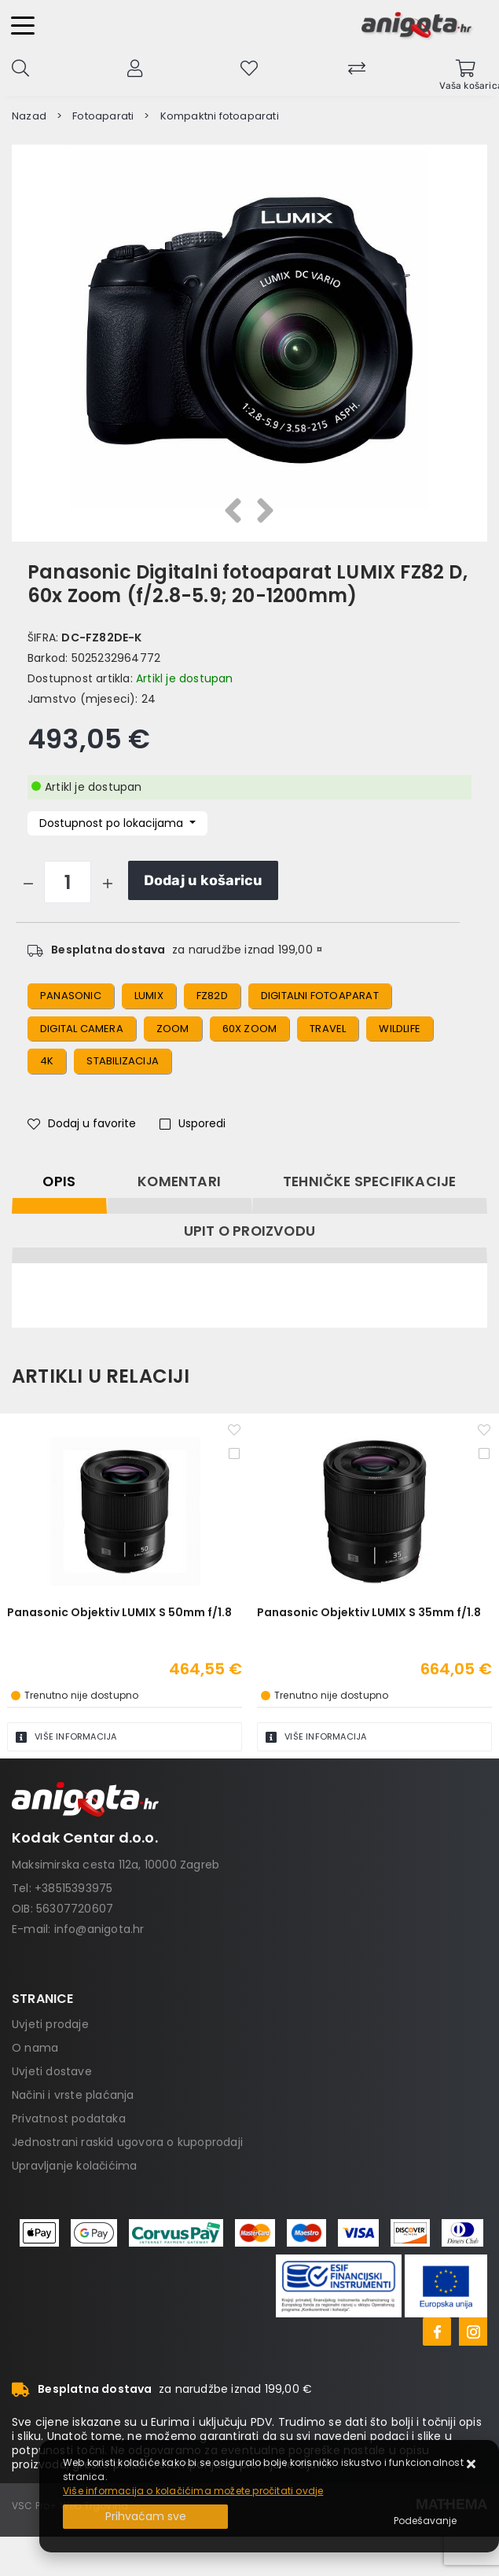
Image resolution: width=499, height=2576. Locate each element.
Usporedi (193, 1123)
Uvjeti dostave (52, 2071)
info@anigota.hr (99, 1929)
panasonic (70, 995)
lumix (148, 995)
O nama (35, 2048)
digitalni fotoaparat (320, 995)
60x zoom (249, 1028)
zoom (172, 1028)
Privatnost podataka (69, 2118)
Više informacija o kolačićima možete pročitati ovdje (193, 2490)
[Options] (425, 2521)
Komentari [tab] (179, 1181)
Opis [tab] (58, 1181)
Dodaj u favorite (82, 1123)
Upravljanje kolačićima (74, 2166)
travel (328, 1028)
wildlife (399, 1028)
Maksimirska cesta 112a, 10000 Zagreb (115, 1864)
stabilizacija (122, 1060)
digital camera (81, 1028)
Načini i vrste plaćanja (73, 2095)
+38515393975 (73, 1888)
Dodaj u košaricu (203, 880)
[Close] (145, 2516)
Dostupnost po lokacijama (112, 823)
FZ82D (212, 995)
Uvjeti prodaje (50, 2024)
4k (46, 1060)
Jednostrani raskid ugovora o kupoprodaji (127, 2142)
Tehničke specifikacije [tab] (369, 1181)
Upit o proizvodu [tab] (249, 1231)
